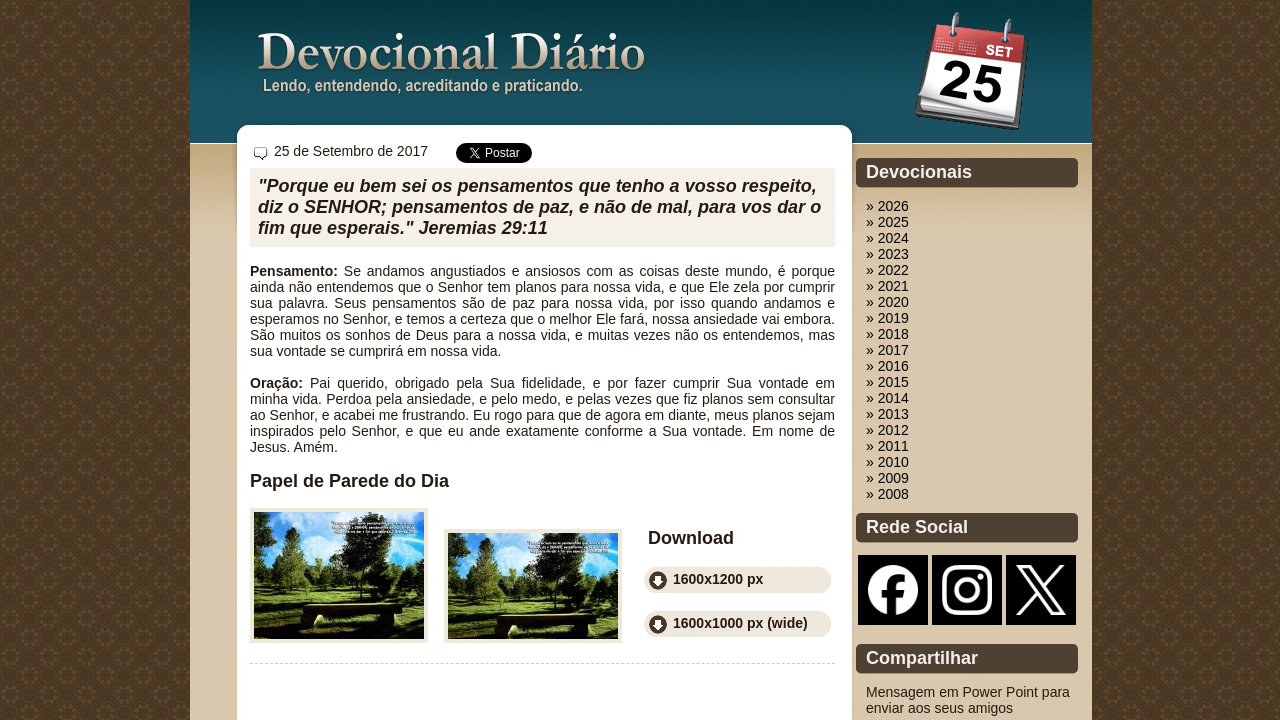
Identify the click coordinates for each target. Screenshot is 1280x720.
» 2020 (887, 302)
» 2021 (887, 286)
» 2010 (887, 462)
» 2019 (887, 318)
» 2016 (887, 366)
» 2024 (887, 238)
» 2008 (887, 494)
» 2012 (887, 430)
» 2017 (887, 350)
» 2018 (887, 334)
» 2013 (887, 414)
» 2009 (887, 478)
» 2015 (887, 382)
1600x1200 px (718, 579)
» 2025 (887, 222)
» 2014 (887, 398)
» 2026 (887, 206)
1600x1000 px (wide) (740, 623)
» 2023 (887, 254)
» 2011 (887, 446)
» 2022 (887, 270)
